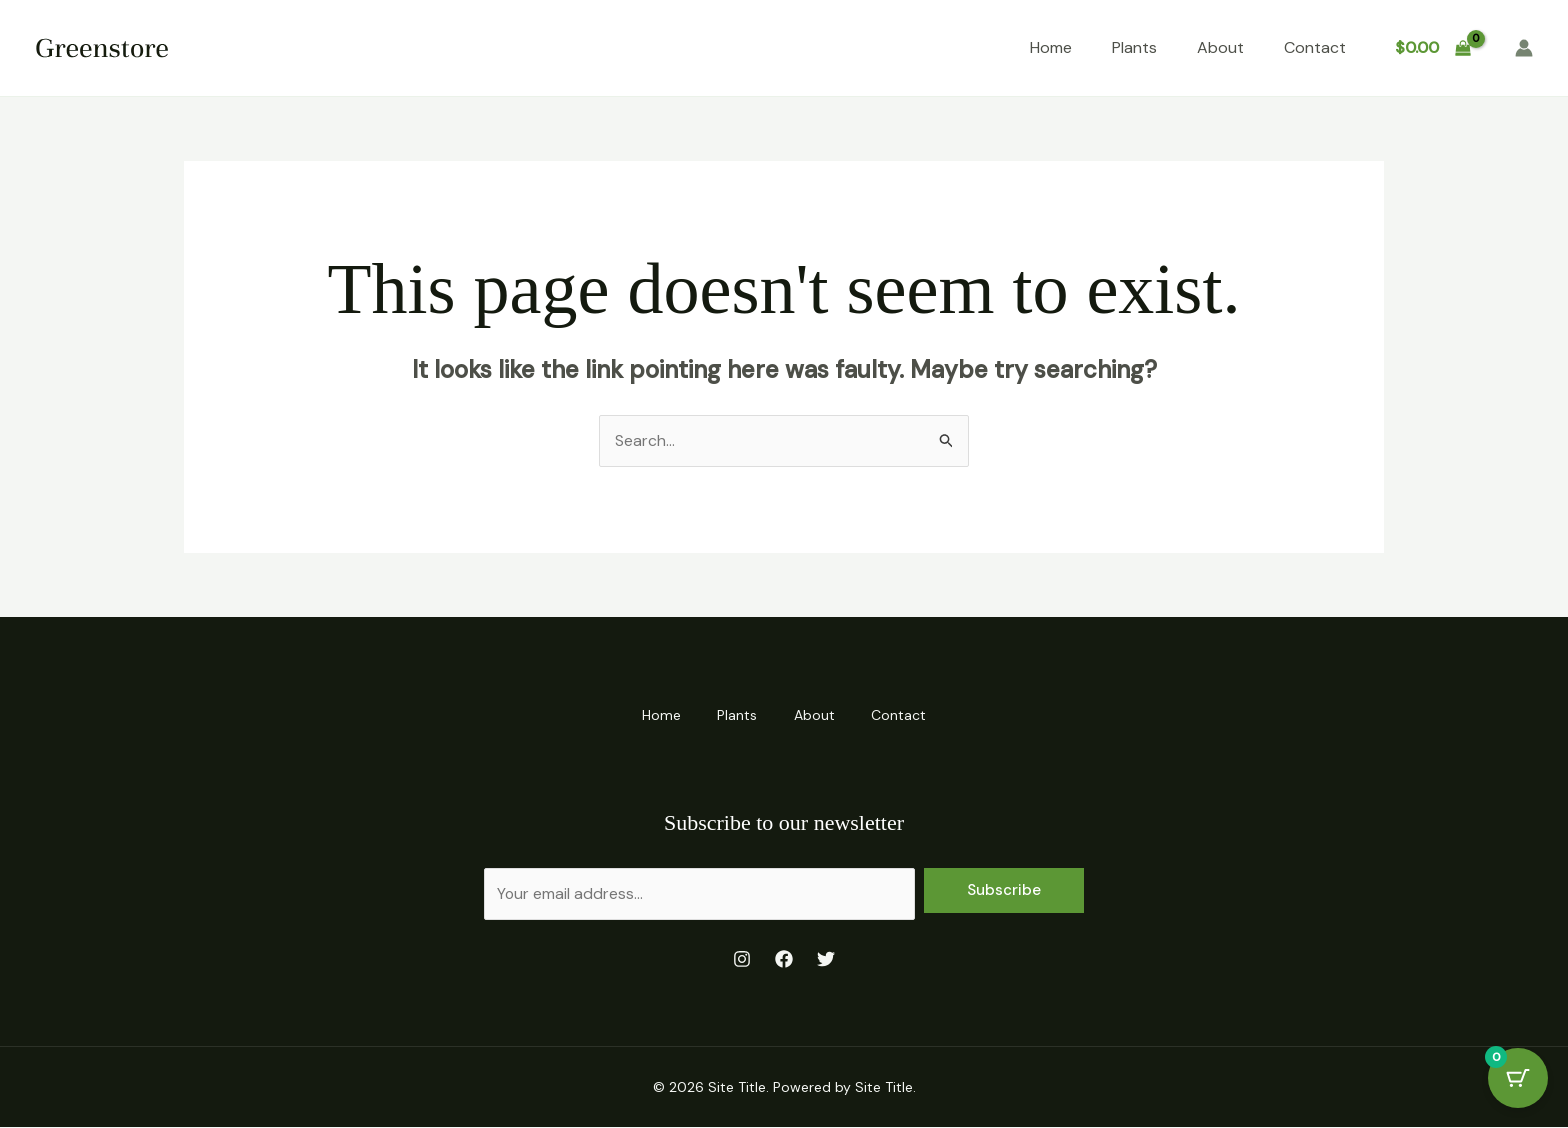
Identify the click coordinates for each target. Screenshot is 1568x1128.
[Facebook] (784, 959)
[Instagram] (742, 959)
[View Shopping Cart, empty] (1432, 48)
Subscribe (1004, 890)
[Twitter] (826, 959)
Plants (1134, 47)
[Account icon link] (1524, 48)
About (1220, 47)
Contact (1315, 47)
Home (1051, 47)
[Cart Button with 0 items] (1518, 1078)
